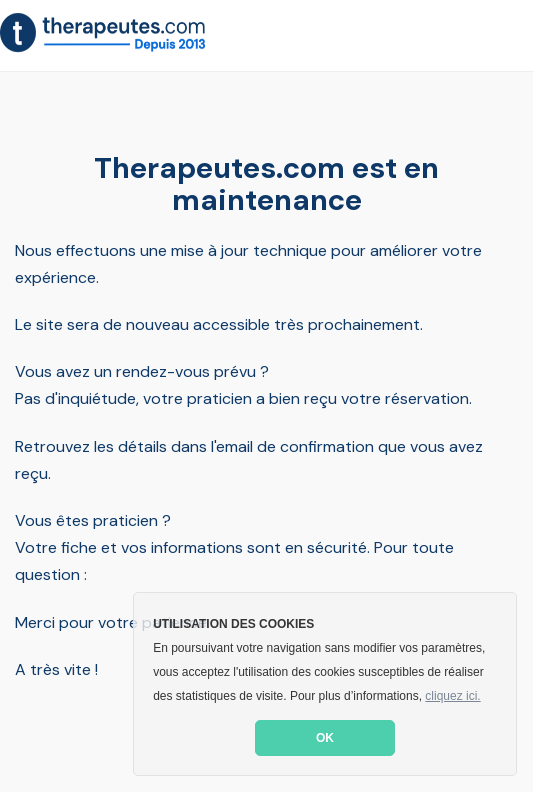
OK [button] (325, 738)
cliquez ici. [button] (452, 696)
